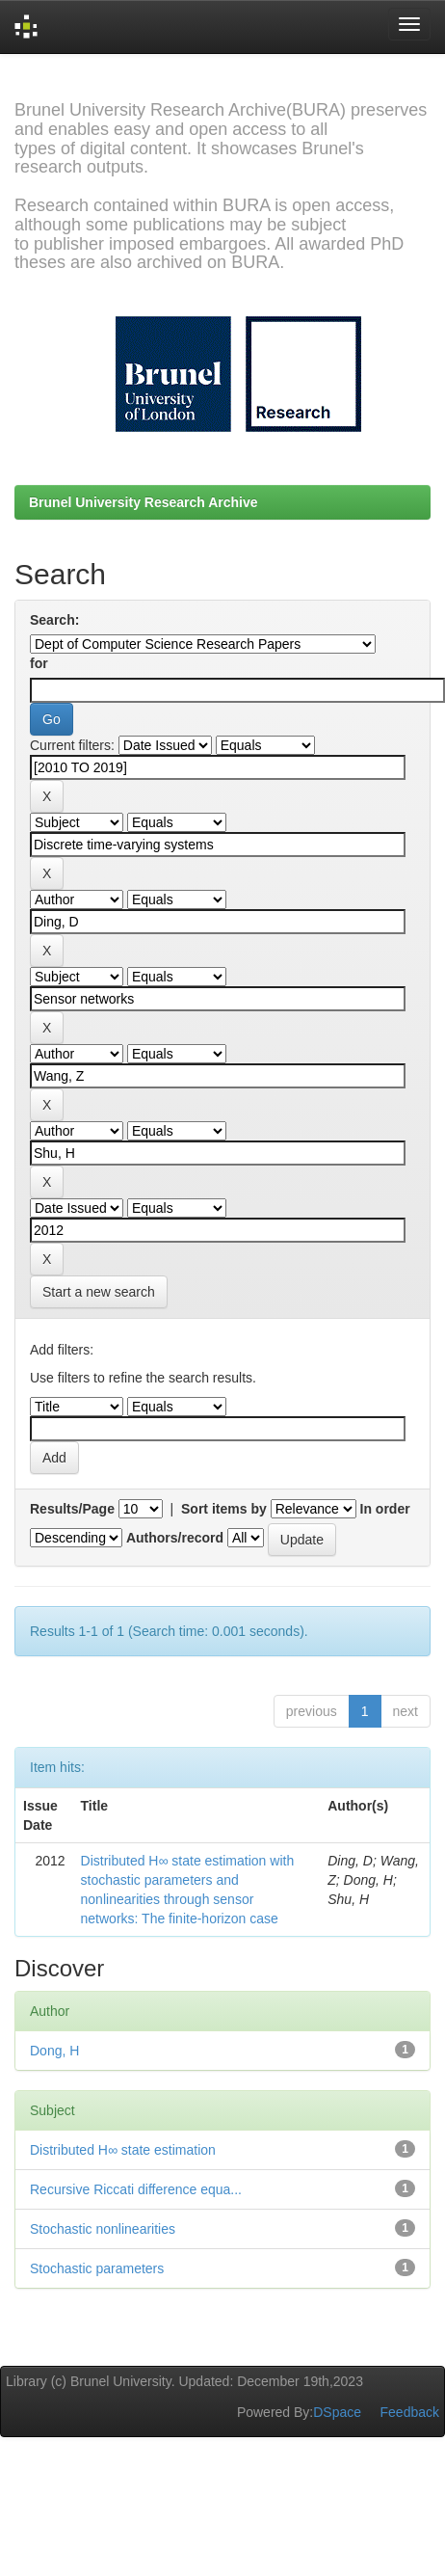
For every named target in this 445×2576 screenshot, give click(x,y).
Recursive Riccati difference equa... (136, 2189)
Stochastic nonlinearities (102, 2229)
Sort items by (224, 1508)
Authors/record (174, 1537)
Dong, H (54, 2050)
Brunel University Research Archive (143, 502)
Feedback (409, 2412)
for (39, 663)
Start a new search (98, 1292)
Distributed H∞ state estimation (123, 2150)
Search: (54, 620)
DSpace (337, 2412)
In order (385, 1508)
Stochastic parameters (97, 2268)
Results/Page (72, 1508)
